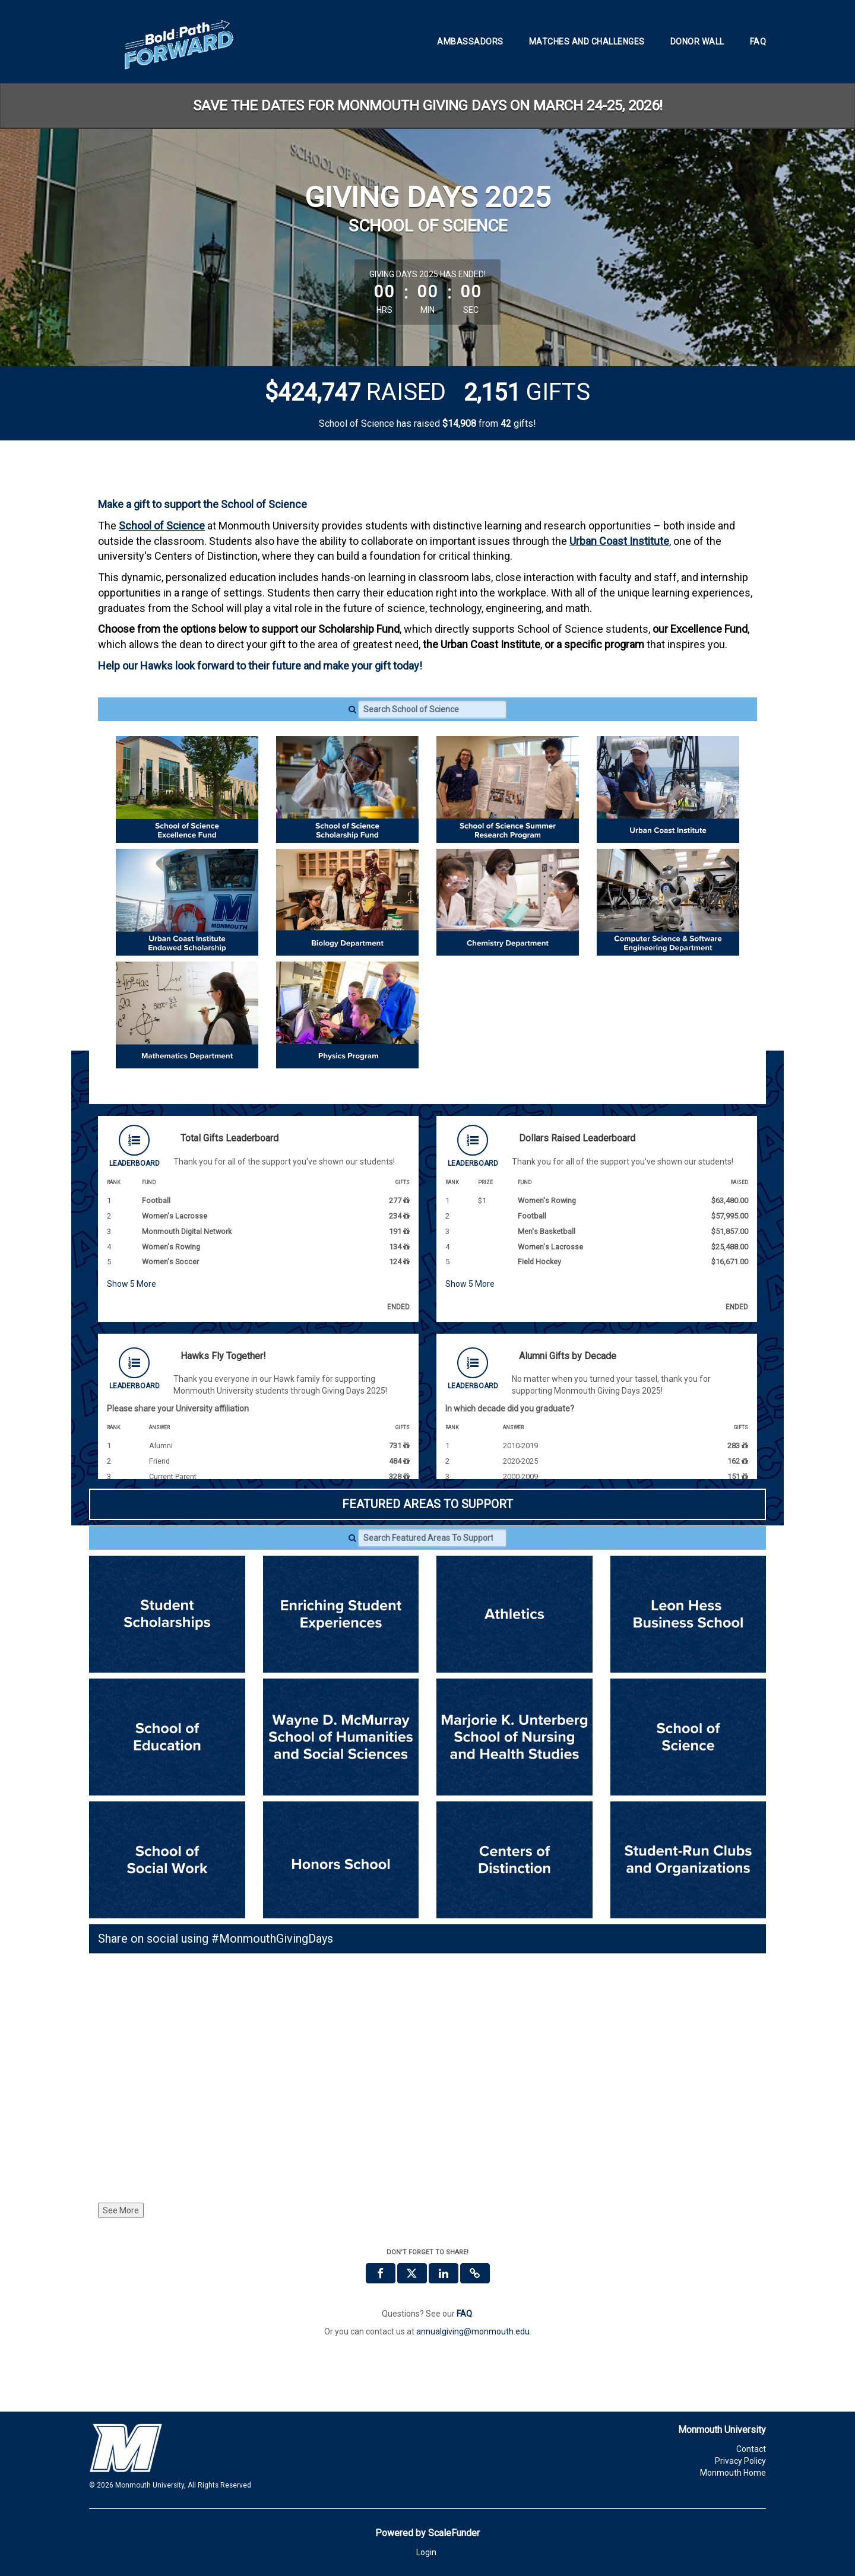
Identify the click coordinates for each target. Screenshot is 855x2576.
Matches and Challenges (587, 41)
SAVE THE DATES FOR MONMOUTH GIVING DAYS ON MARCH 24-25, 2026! (428, 105)
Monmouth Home (733, 2472)
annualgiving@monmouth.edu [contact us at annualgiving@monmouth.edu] (473, 2331)
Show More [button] (131, 1284)
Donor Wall (697, 41)
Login (426, 2552)
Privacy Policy (740, 2461)
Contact (751, 2449)
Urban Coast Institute (619, 541)
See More (121, 2210)
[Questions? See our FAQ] (464, 2313)
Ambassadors (470, 41)
